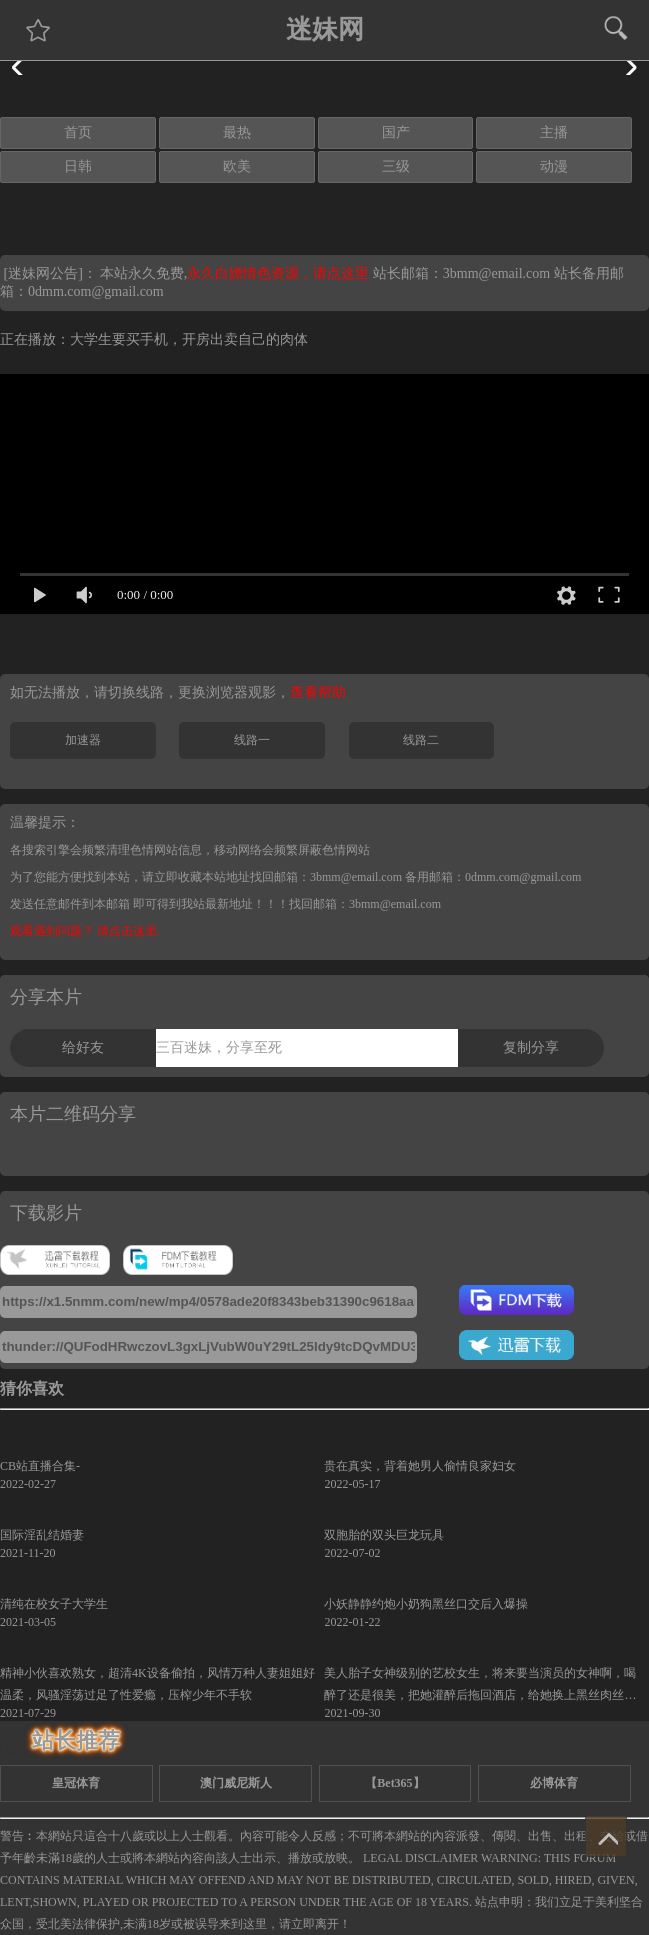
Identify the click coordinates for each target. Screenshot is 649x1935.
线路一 (252, 740)
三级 (396, 166)
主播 (554, 132)
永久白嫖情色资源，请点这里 (280, 273)
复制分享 (531, 1047)
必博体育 (554, 1783)
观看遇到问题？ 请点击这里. (85, 931)
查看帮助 (318, 692)
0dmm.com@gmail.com (96, 291)
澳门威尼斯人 (236, 1783)
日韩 (78, 166)
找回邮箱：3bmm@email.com (365, 904)
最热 (237, 132)
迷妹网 (325, 29)
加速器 (83, 740)
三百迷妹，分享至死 (219, 1047)
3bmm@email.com (496, 273)
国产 (396, 132)
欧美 (237, 166)
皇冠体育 (76, 1783)
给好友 (83, 1047)
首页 (78, 132)
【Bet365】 (394, 1783)
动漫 (554, 166)
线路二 (421, 740)
